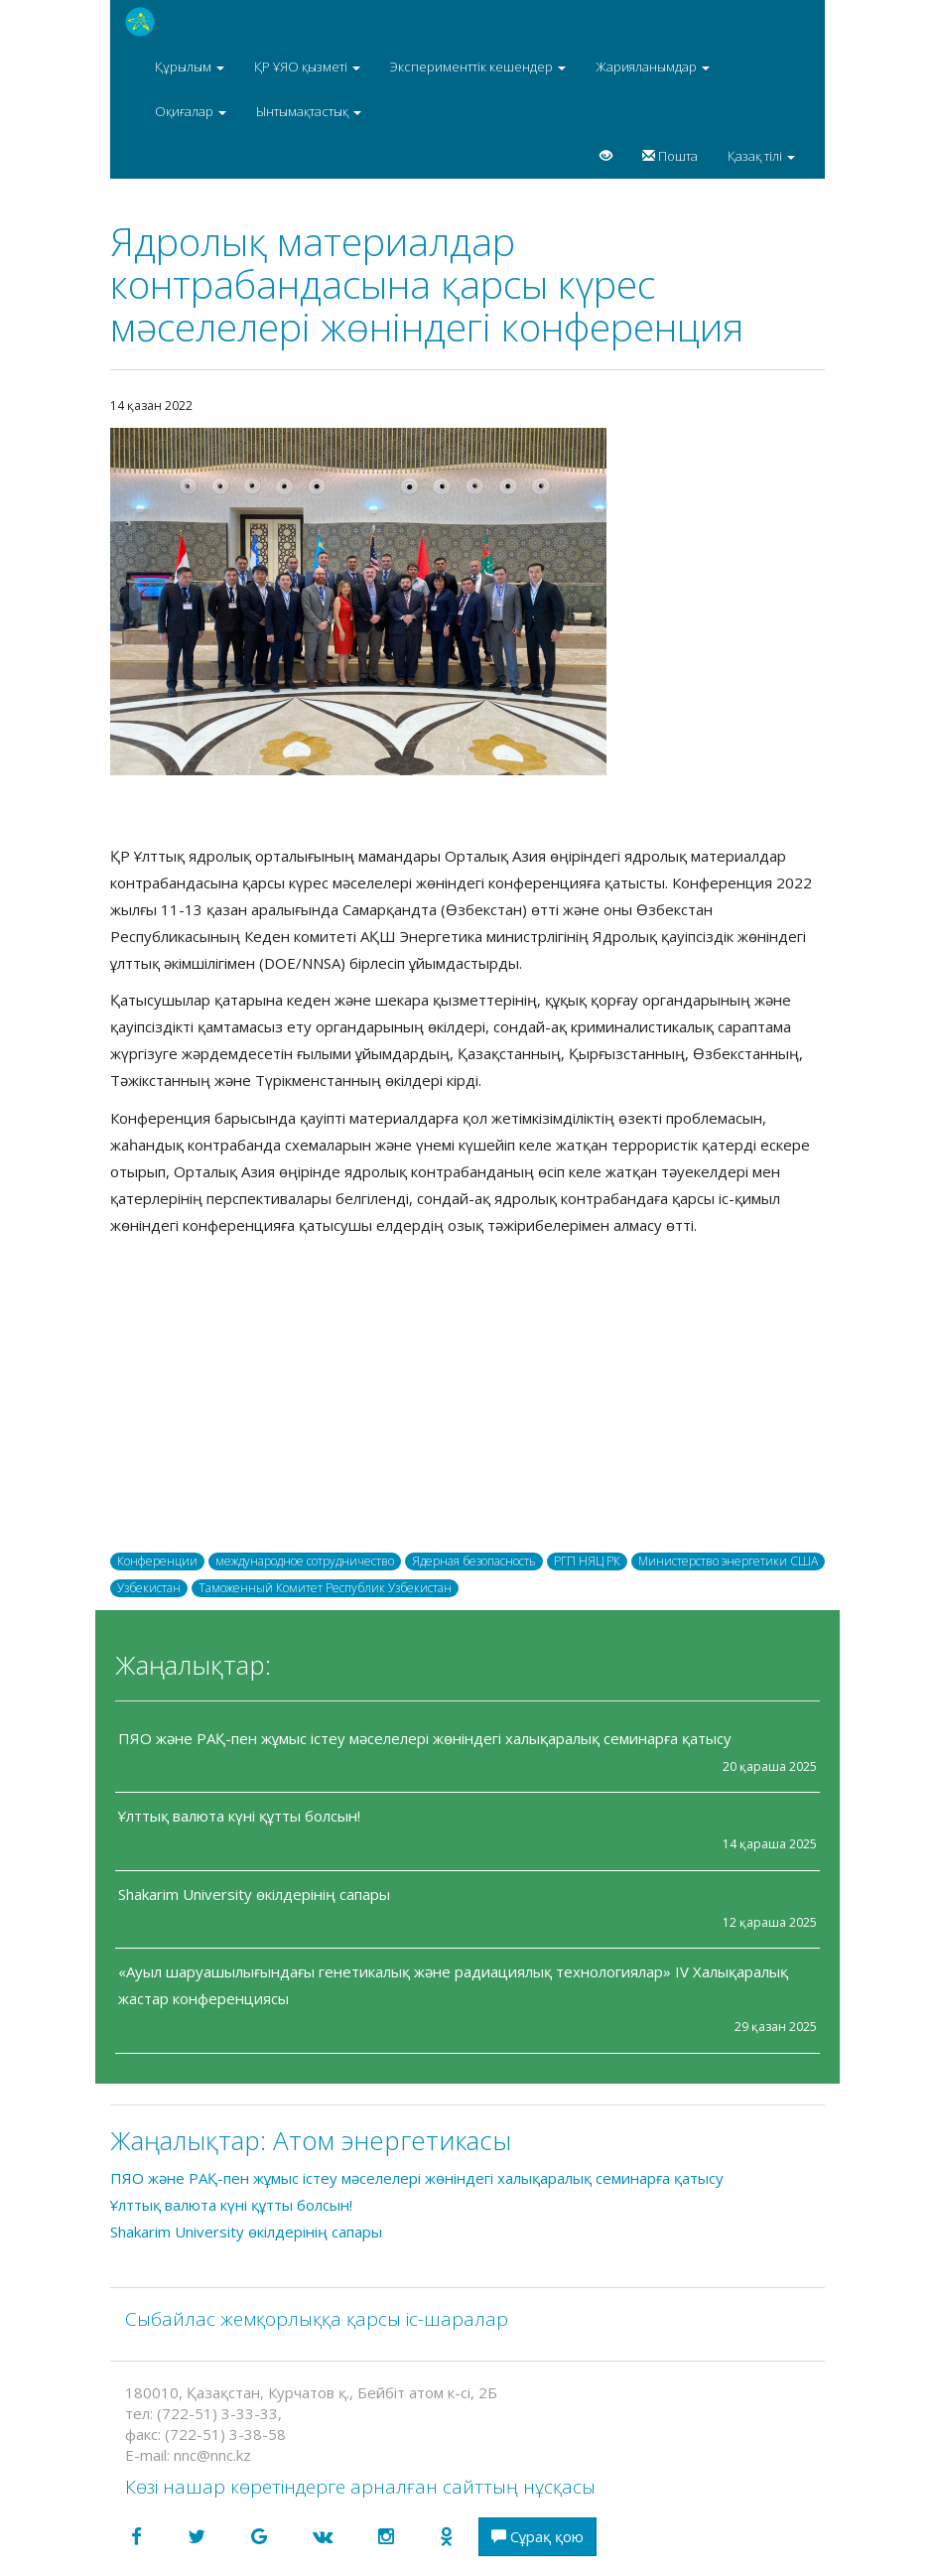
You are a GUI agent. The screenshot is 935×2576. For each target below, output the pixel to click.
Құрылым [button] (189, 66)
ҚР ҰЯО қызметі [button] (307, 66)
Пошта (670, 156)
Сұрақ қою (537, 2536)
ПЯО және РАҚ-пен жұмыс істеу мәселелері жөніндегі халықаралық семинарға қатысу (425, 1738)
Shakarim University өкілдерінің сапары (254, 1894)
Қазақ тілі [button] (761, 156)
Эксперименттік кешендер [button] (478, 66)
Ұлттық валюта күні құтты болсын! (239, 1816)
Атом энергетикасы (392, 2140)
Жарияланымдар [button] (653, 66)
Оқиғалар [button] (190, 111)
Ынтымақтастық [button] (308, 111)
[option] (467, 601)
